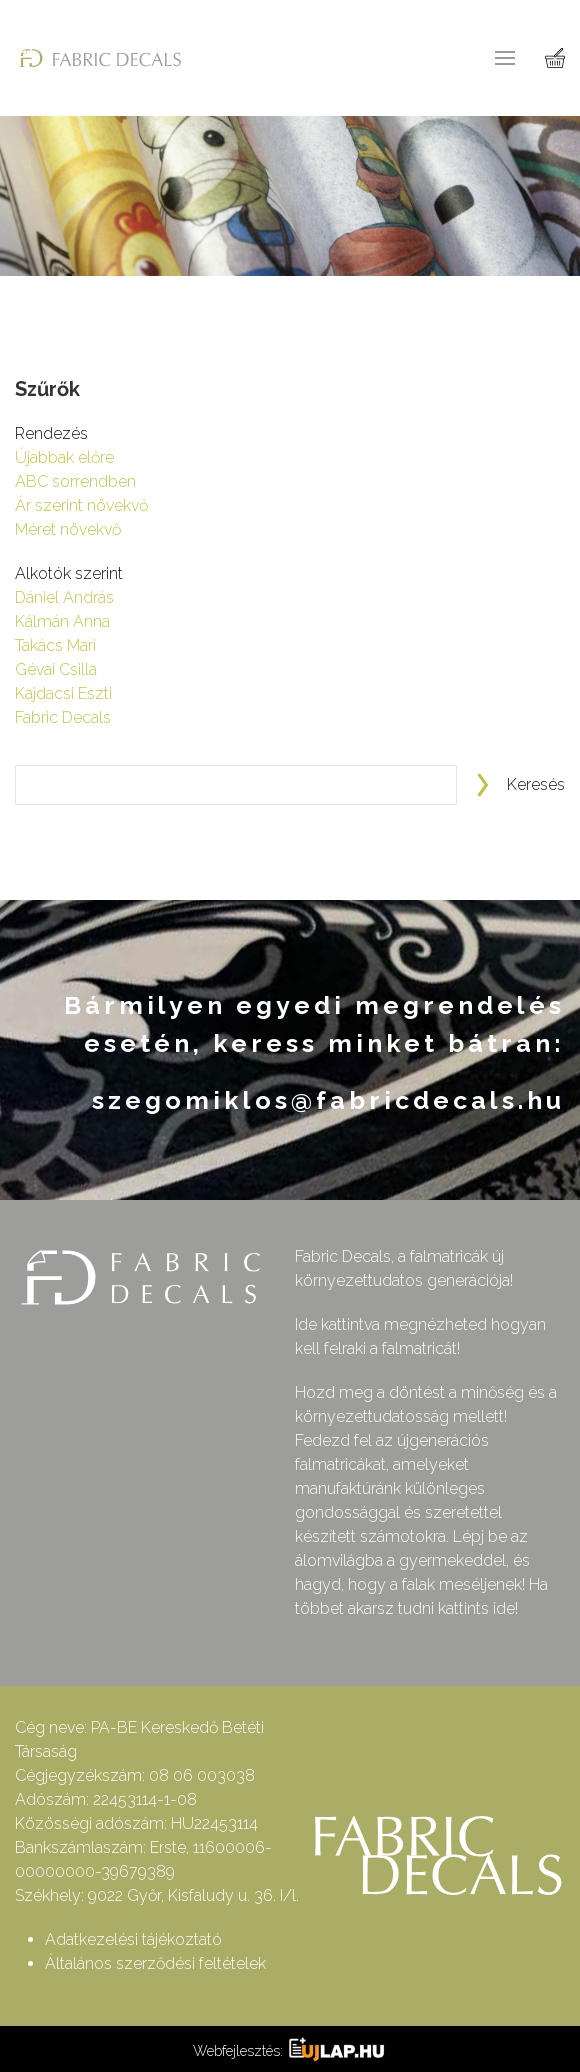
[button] (505, 58)
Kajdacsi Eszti (63, 693)
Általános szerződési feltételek (155, 1963)
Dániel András (64, 597)
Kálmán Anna (62, 621)
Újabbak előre (64, 457)
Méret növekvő (68, 529)
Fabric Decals (63, 717)
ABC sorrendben (75, 481)
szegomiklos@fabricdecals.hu (328, 1100)
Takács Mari (55, 645)
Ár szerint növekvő (81, 505)
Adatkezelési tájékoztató (133, 1939)
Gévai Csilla (56, 669)
